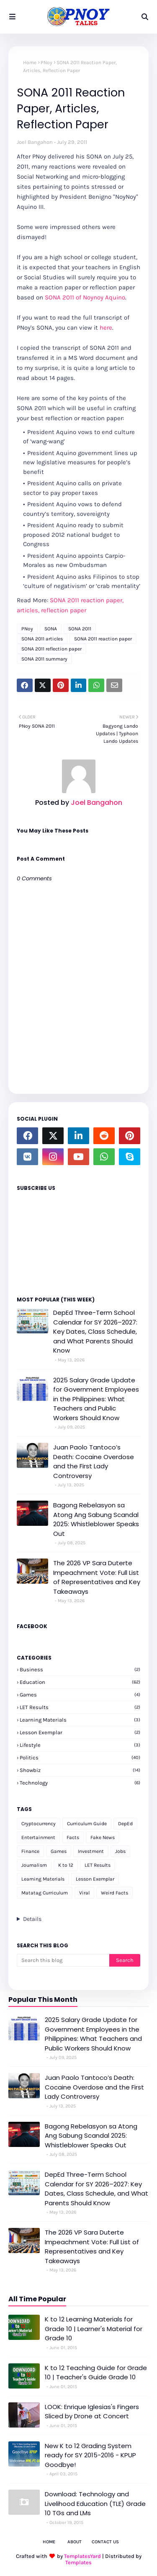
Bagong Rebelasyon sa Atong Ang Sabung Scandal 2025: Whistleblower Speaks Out (96, 1519)
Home (29, 62)
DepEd (125, 1824)
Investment (91, 1851)
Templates (78, 2562)
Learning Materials (80, 1720)
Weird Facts (114, 1893)
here (106, 327)
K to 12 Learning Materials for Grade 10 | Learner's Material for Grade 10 (93, 2328)
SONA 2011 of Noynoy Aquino (85, 297)
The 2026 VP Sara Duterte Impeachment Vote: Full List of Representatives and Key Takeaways (96, 1577)
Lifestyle (80, 1745)
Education (80, 1682)
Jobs (120, 1851)
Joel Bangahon (35, 142)
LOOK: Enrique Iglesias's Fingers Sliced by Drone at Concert (92, 2411)
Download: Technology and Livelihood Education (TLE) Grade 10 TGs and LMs (95, 2503)
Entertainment (38, 1837)
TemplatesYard (82, 2556)
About (74, 2542)
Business (80, 1669)
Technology (80, 1783)
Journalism (34, 1865)
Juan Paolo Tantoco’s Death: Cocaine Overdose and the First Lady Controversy (93, 1461)
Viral (84, 1893)
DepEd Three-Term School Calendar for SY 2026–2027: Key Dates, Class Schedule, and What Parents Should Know (95, 1331)
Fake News (102, 1837)
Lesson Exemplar (80, 1732)
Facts (73, 1837)
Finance (30, 1851)
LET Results (80, 1707)
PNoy (46, 62)
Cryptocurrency (38, 1824)
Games (80, 1694)
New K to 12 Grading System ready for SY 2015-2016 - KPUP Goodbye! (90, 2455)
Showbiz (80, 1770)
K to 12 (65, 1865)
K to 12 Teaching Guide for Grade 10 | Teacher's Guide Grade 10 (96, 2372)
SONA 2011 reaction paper (103, 639)
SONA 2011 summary (44, 659)
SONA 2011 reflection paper (51, 649)
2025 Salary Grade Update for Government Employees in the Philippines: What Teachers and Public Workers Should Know (96, 1399)
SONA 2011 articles (42, 639)
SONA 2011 (79, 629)
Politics (80, 1757)
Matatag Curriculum (44, 1893)
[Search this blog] (63, 1960)
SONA (50, 629)
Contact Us (105, 2542)
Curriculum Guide (87, 1824)
